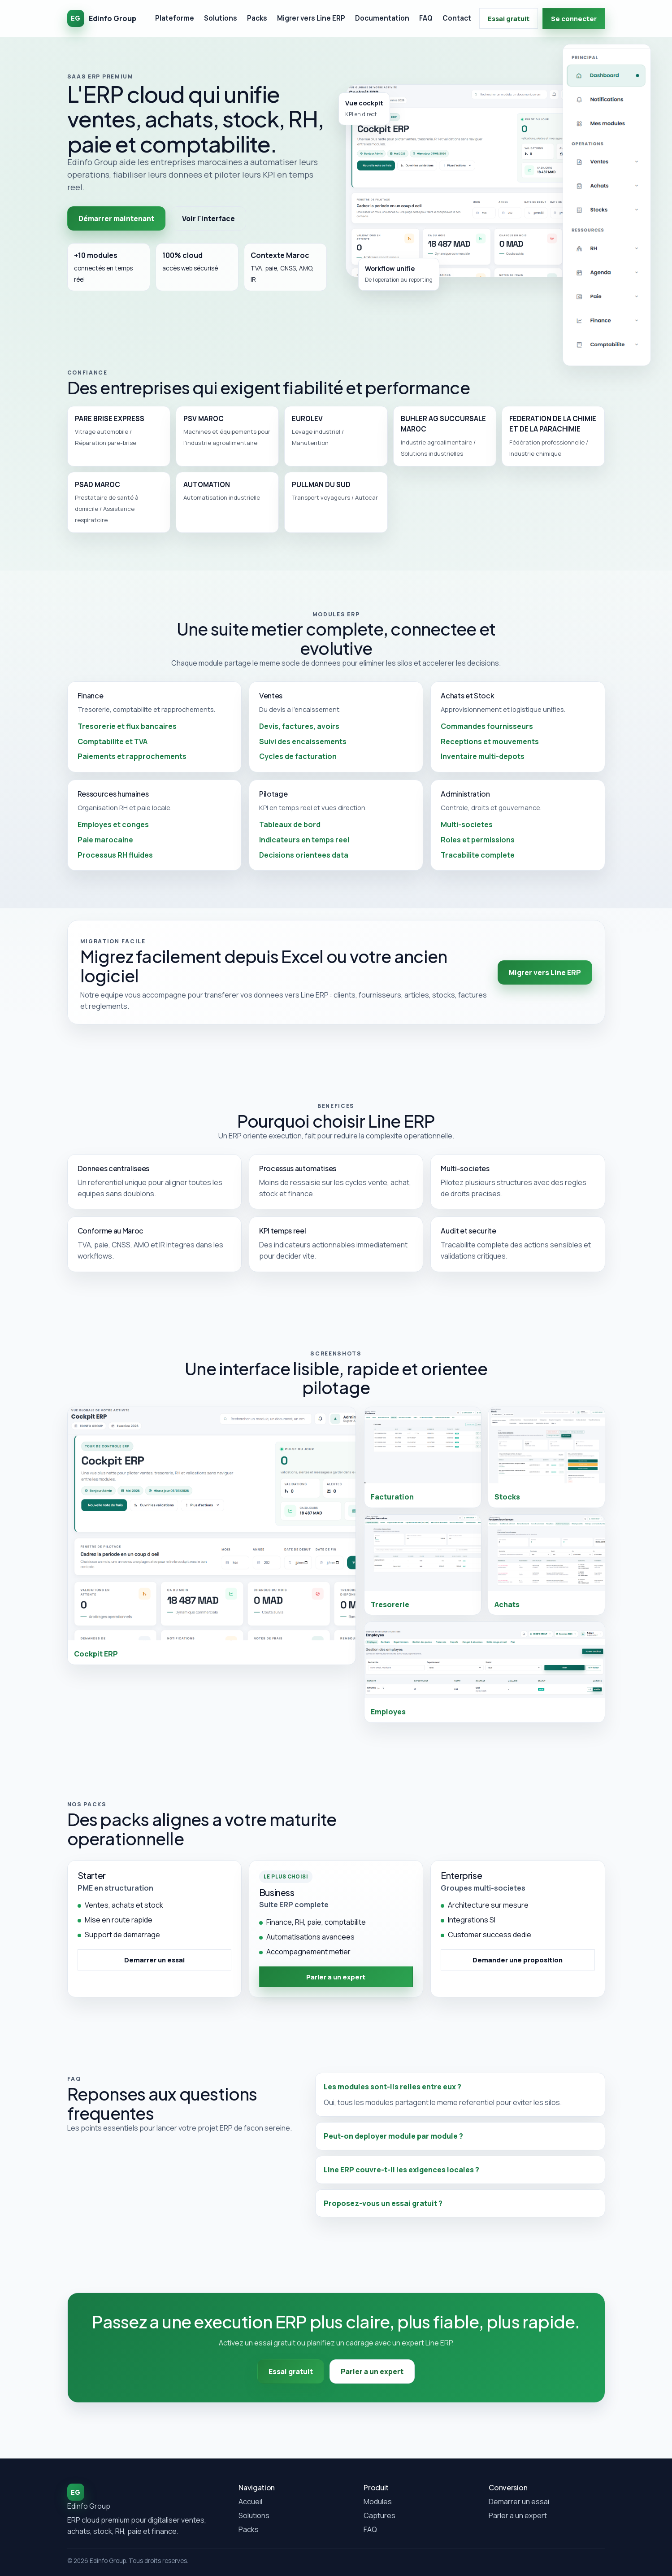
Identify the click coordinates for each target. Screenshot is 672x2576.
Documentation (382, 18)
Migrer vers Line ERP (311, 18)
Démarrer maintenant (116, 218)
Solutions (220, 18)
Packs (257, 18)
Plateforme (174, 18)
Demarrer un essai (519, 2501)
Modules (378, 2501)
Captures (379, 2515)
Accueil (250, 2501)
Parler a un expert (518, 2515)
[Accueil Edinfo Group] (101, 18)
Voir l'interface (208, 218)
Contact (456, 18)
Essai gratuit (508, 18)
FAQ (426, 18)
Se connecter (574, 18)
